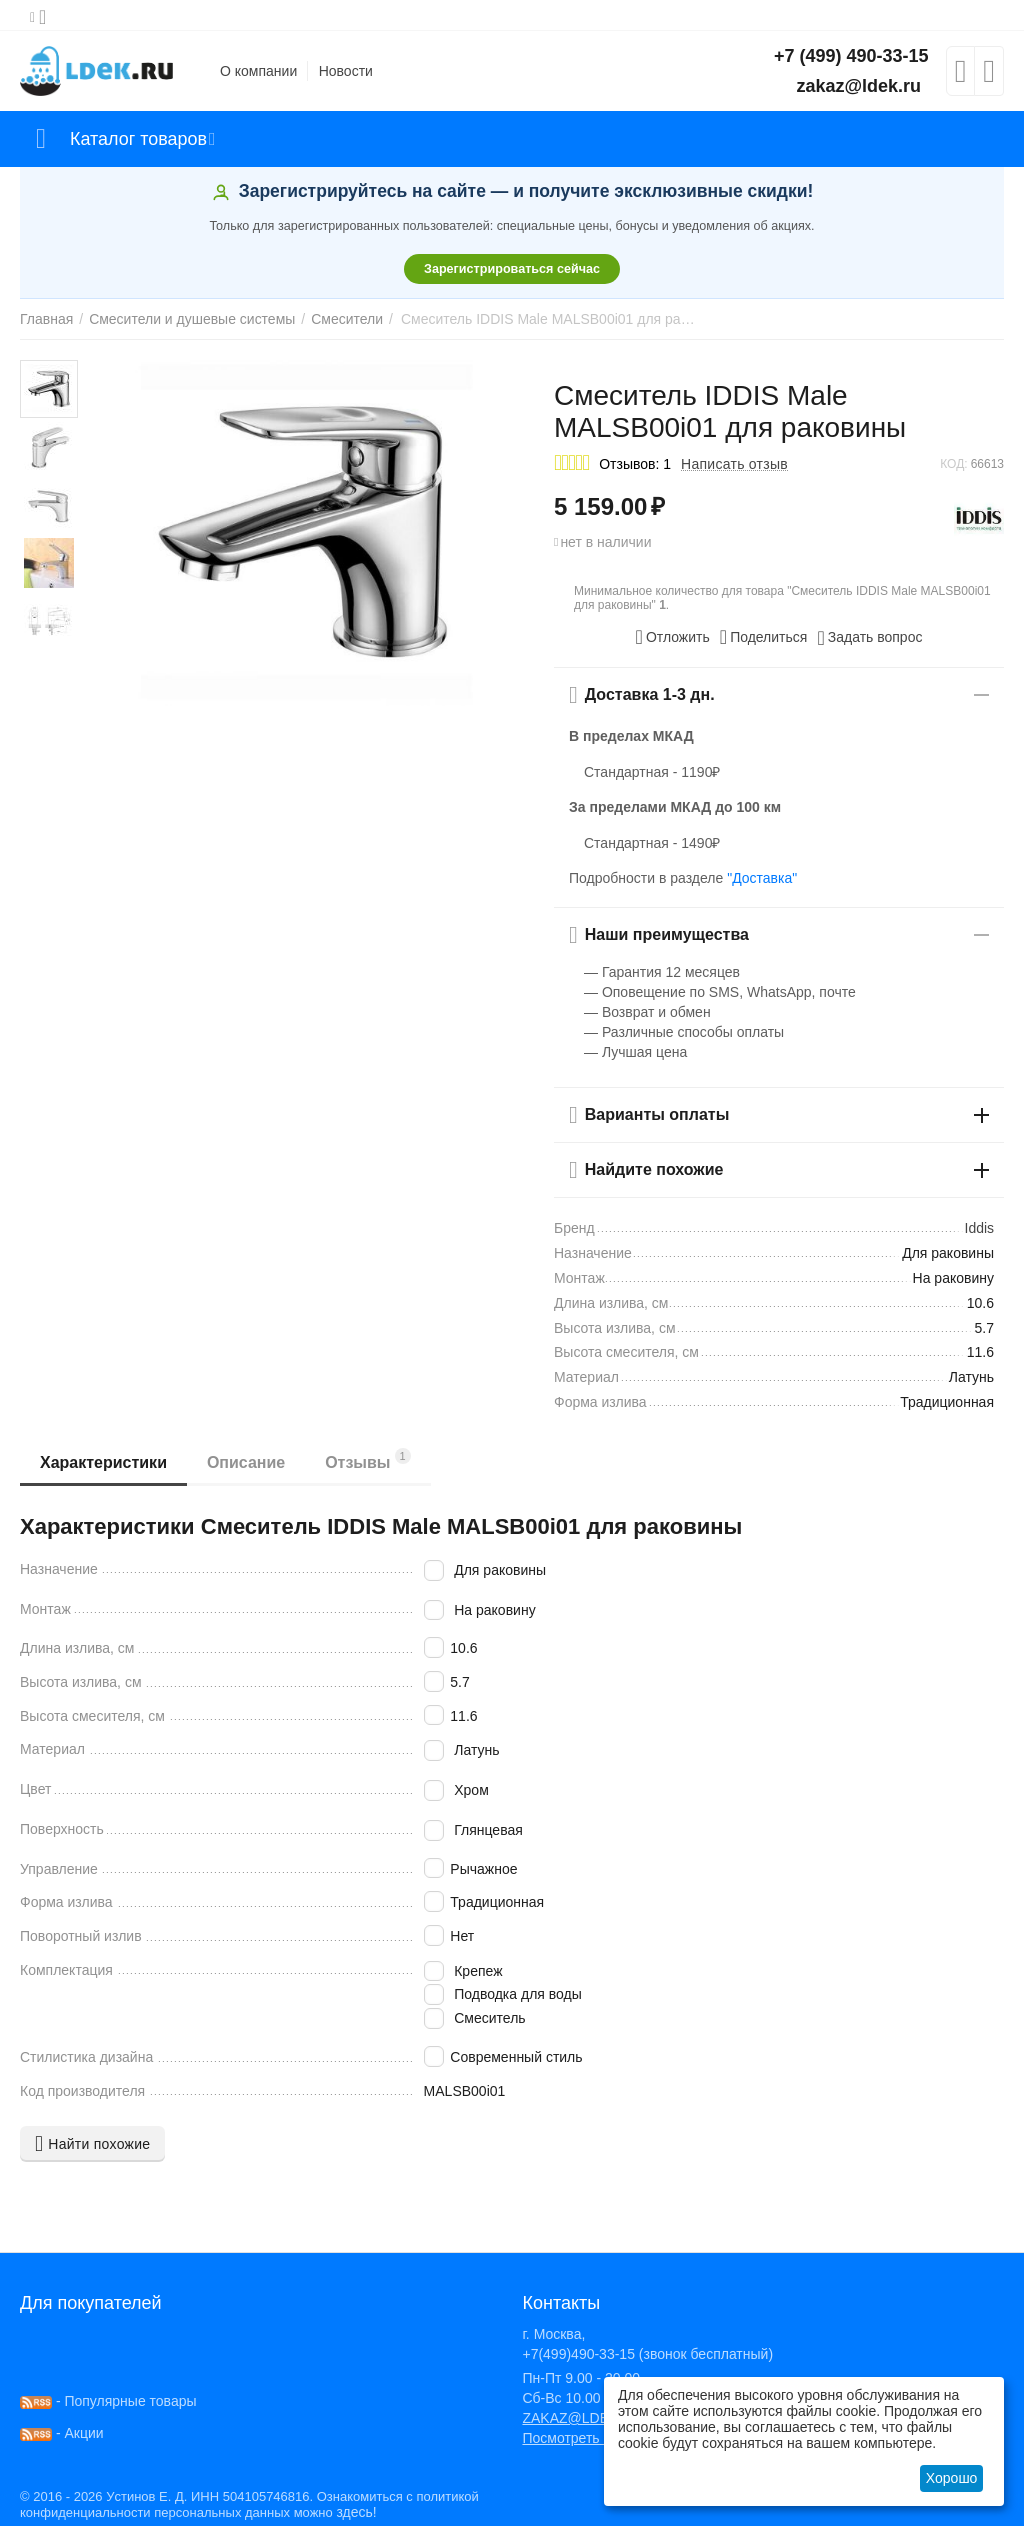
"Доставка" (762, 878)
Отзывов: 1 (635, 464)
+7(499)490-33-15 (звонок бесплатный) (647, 2354)
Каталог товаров (138, 139)
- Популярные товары (108, 2401)
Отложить (673, 637)
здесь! (356, 2512)
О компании (258, 71)
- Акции (62, 2433)
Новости (346, 71)
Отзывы (368, 1459)
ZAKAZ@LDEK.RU (582, 2418)
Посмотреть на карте (590, 2438)
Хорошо (952, 2478)
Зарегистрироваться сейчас (512, 269)
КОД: (953, 464)
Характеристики (103, 1462)
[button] (764, 637)
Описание (246, 1462)
